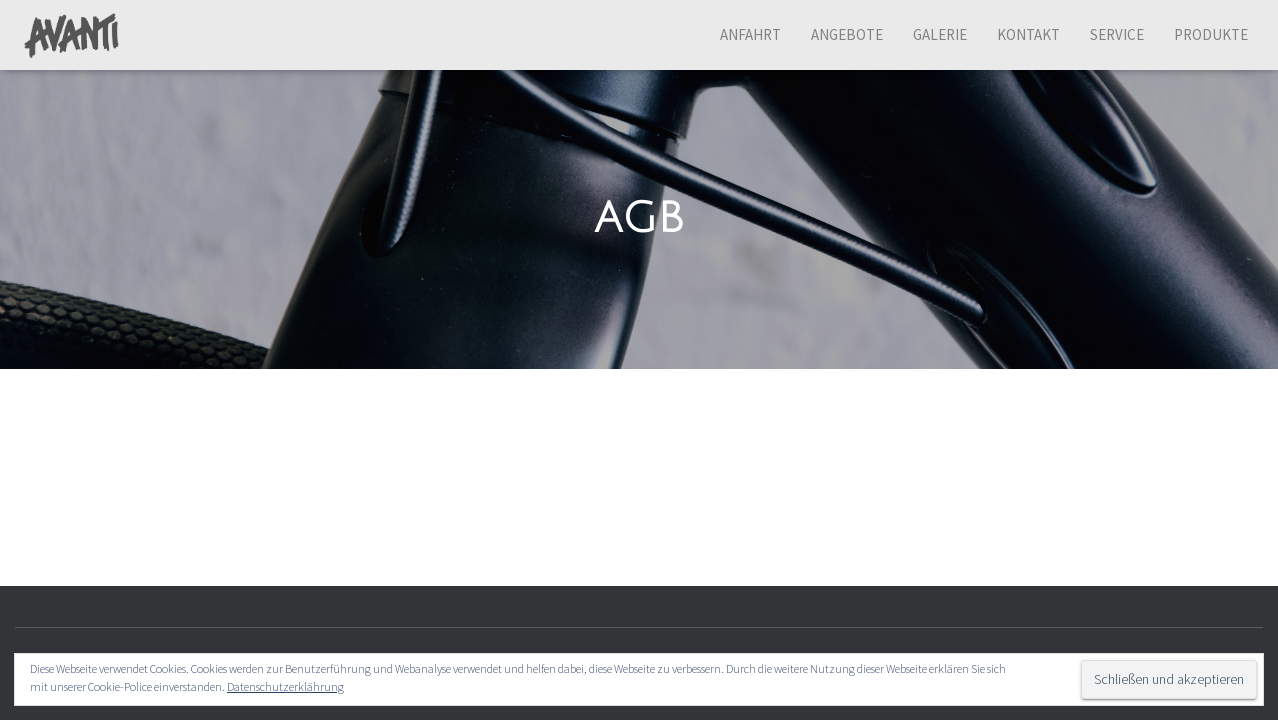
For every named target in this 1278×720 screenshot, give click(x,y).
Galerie (940, 34)
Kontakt (1028, 34)
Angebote (847, 34)
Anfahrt (750, 34)
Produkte (1211, 34)
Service (1117, 34)
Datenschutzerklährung (285, 686)
